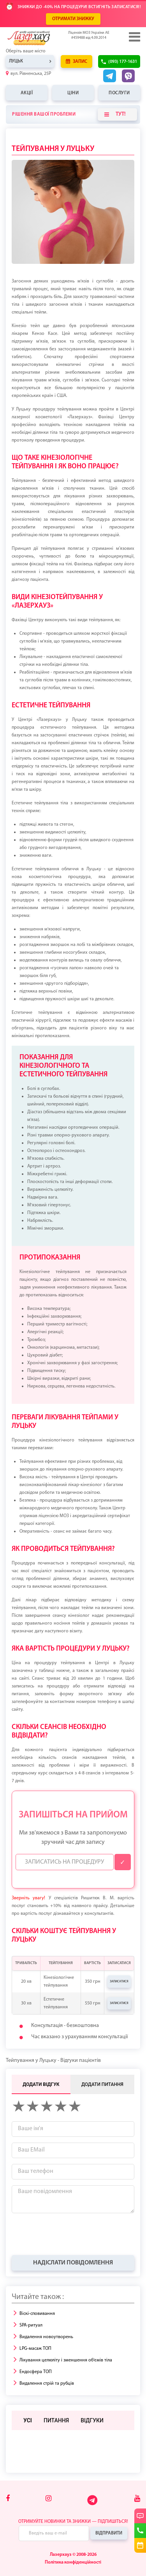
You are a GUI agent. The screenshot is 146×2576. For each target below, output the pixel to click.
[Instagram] (48, 2498)
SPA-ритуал (30, 2325)
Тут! (115, 114)
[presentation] (71, 2234)
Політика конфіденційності (73, 2562)
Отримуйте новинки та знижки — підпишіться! (73, 2521)
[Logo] (41, 38)
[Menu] (134, 36)
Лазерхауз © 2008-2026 (73, 2554)
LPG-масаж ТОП (35, 2348)
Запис (76, 61)
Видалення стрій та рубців (46, 2383)
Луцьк (16, 61)
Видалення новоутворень (46, 2337)
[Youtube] (137, 2498)
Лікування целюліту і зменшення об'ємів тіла (65, 2360)
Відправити (108, 2533)
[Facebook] (8, 2498)
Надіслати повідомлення (73, 2263)
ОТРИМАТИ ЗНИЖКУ (73, 19)
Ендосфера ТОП (35, 2372)
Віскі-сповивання (37, 2313)
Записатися (119, 1981)
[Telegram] (93, 2504)
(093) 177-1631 (122, 61)
